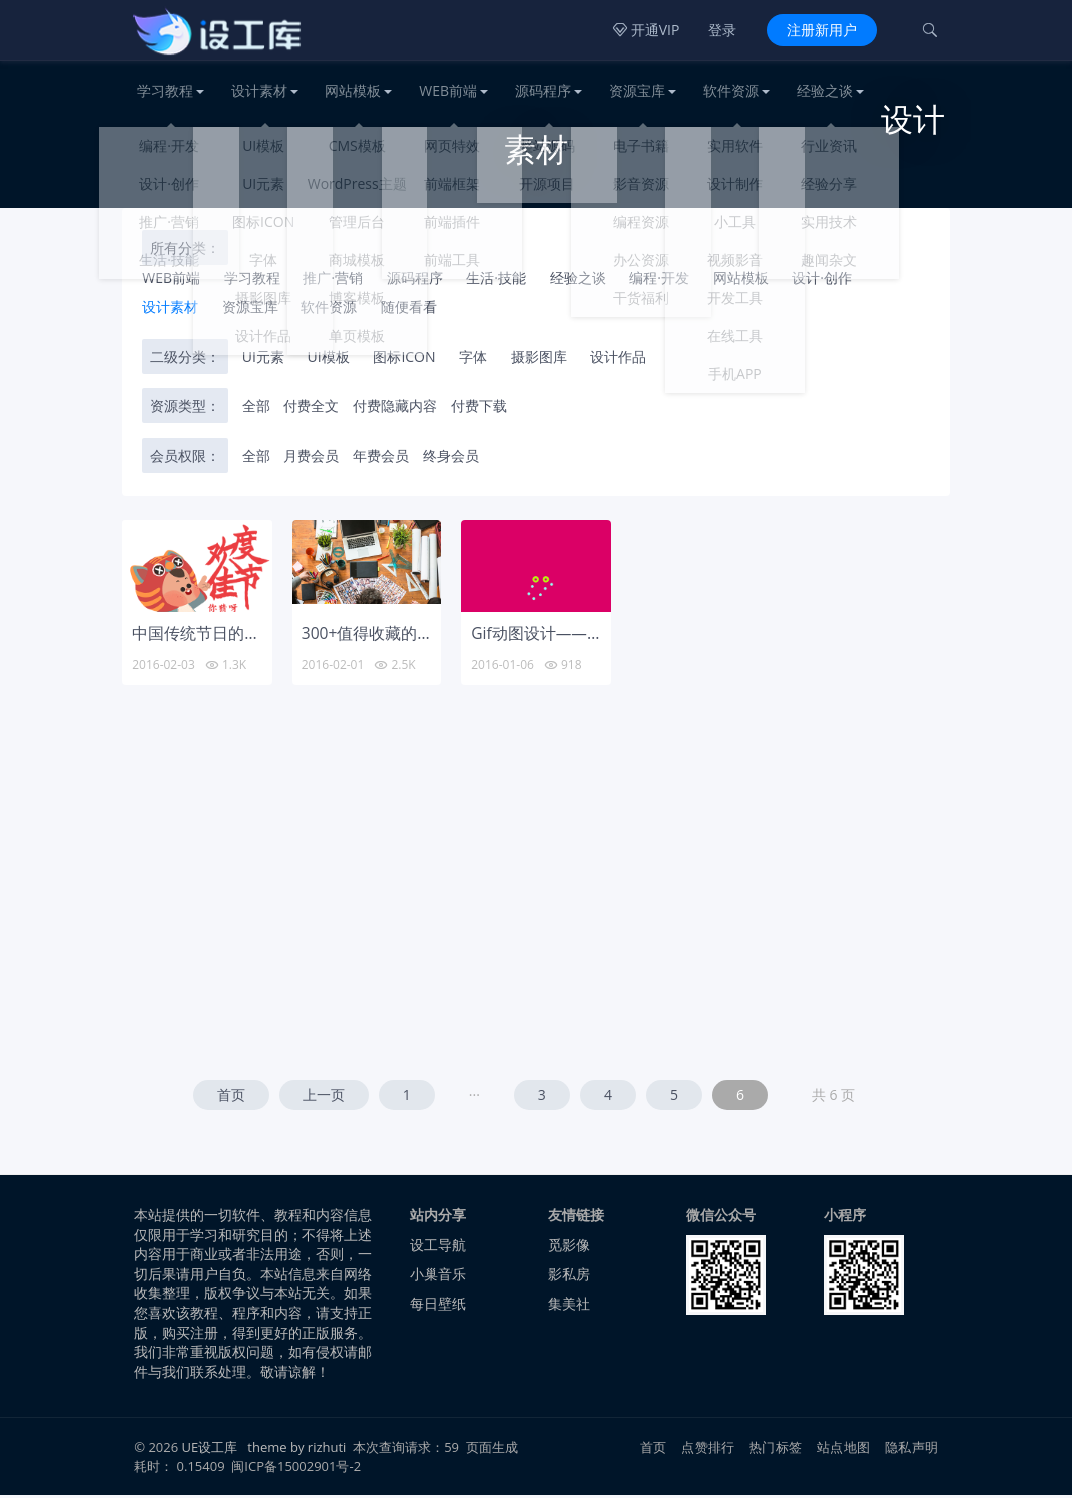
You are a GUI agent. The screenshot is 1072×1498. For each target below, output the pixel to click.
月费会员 (311, 458)
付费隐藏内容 (395, 408)
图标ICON (404, 359)
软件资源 (731, 90)
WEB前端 (448, 90)
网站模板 (353, 90)
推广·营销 (333, 280)
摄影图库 (539, 359)
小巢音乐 (438, 1276)
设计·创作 (822, 280)
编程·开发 (659, 280)
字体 (473, 359)
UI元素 (263, 359)
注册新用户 (822, 29)
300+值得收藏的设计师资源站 (408, 636)
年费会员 (381, 458)
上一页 (324, 1097)
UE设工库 (210, 1450)
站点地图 (843, 1450)
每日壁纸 (438, 1306)
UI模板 (329, 359)
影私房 (569, 1276)
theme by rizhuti (298, 1450)
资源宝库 (637, 90)
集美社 (569, 1306)
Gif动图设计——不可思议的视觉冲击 (601, 636)
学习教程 (165, 90)
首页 (231, 1097)
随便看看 (409, 309)
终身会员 (451, 458)
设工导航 (438, 1247)
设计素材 (259, 90)
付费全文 (311, 408)
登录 (722, 29)
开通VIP (646, 29)
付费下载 (479, 408)
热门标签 (775, 1450)
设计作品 (618, 359)
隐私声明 (911, 1450)
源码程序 (543, 90)
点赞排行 (707, 1450)
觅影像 (569, 1247)
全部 (256, 408)
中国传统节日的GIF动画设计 (232, 636)
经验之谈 (825, 90)
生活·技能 (496, 280)
